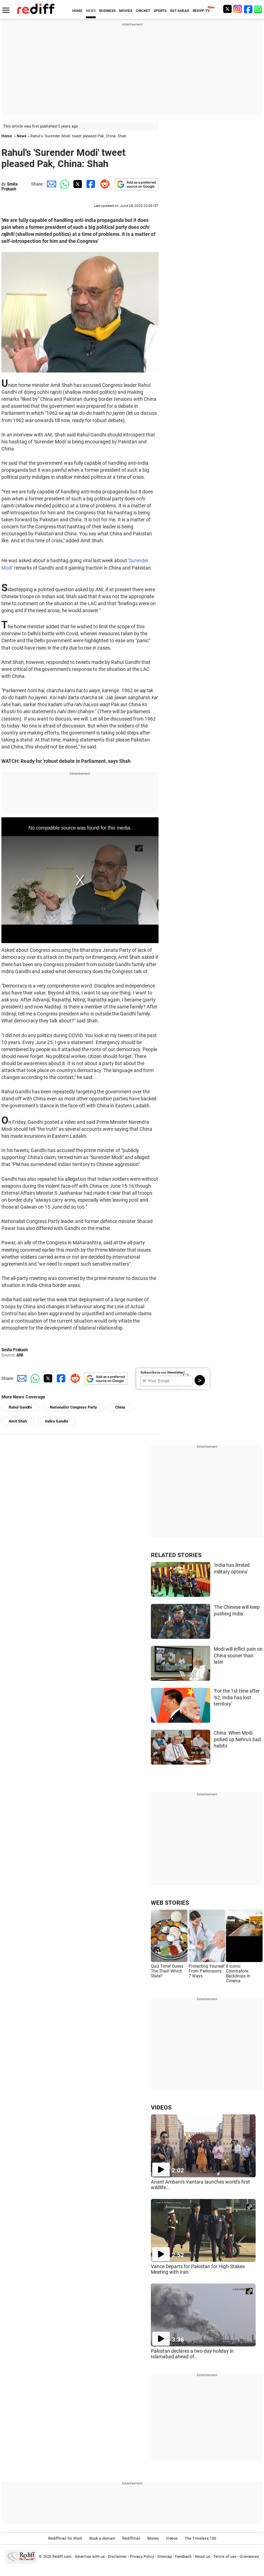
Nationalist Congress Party (73, 1407)
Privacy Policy (142, 2556)
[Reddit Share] (103, 184)
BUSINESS (107, 10)
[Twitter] (227, 9)
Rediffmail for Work (65, 2538)
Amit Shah (18, 1421)
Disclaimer (117, 2556)
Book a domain (102, 2538)
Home (6, 136)
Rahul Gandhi (20, 1407)
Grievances (249, 2556)
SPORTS (160, 10)
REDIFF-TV (201, 10)
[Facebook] (248, 9)
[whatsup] (259, 9)
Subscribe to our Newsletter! (162, 1372)
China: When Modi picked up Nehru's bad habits (237, 1739)
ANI (19, 1355)
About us (202, 2556)
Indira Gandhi (56, 1421)
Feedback (183, 2556)
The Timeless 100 (200, 2538)
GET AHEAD (179, 10)
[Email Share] (50, 184)
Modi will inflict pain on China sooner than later (238, 1655)
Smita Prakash (9, 186)
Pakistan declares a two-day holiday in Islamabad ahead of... (192, 2353)
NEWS (91, 10)
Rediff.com (62, 2556)
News (22, 136)
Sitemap (164, 2556)
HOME (77, 10)
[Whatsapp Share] (63, 184)
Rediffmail (131, 2538)
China (120, 1407)
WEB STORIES (170, 1902)
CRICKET (143, 10)
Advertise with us (90, 2556)
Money (153, 2538)
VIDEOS (161, 2107)
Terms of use (224, 2556)
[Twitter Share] (76, 184)
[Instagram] (238, 9)
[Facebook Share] (90, 184)
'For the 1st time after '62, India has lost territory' (237, 1697)
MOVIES (125, 10)
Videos (172, 2538)
